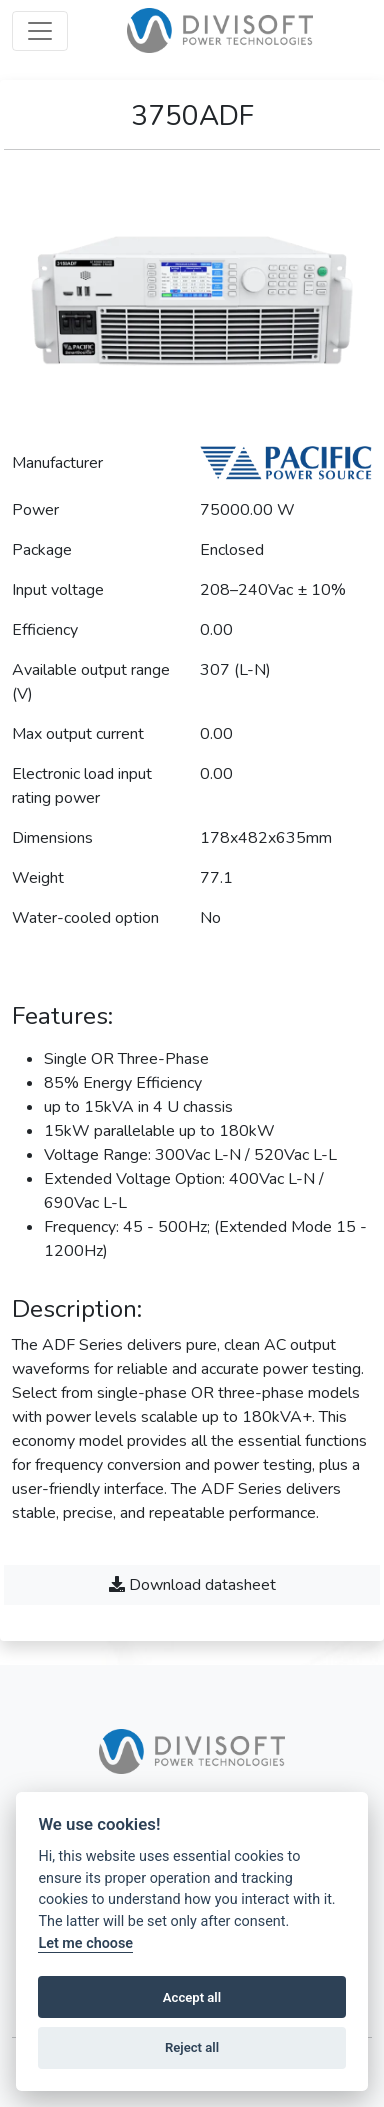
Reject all (192, 2047)
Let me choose (85, 1943)
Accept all (192, 1997)
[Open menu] (40, 31)
